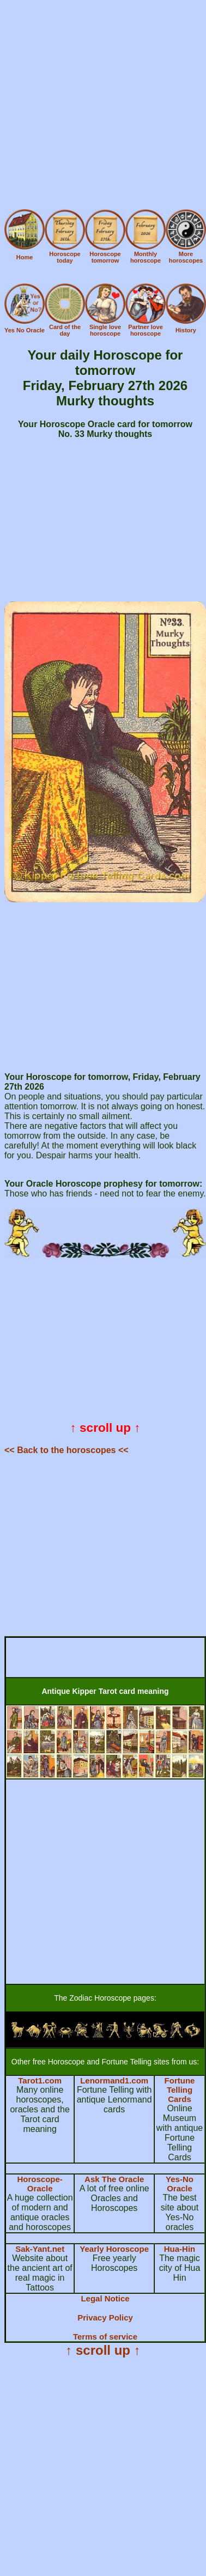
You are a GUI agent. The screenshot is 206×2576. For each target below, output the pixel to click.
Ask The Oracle (114, 2179)
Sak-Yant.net (39, 2248)
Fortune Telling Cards (180, 2090)
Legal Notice (105, 2298)
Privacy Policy (105, 2317)
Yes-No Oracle (179, 2183)
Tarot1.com (40, 2080)
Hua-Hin (180, 2248)
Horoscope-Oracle (39, 2183)
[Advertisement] (102, 106)
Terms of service (105, 2336)
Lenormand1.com (114, 2080)
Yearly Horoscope (114, 2248)
